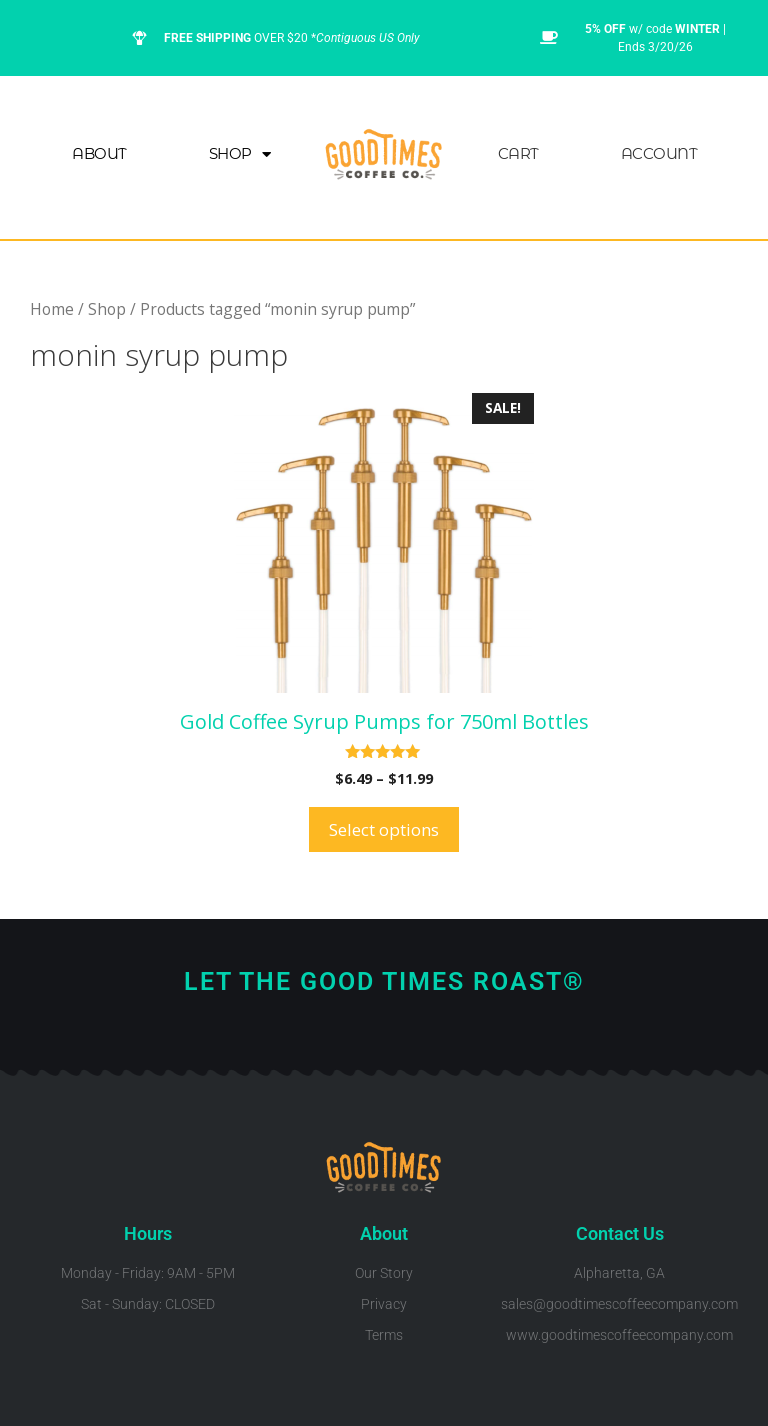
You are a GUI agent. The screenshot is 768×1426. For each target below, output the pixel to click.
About (99, 153)
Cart (518, 153)
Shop (240, 154)
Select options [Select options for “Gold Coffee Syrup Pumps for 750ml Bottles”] (384, 829)
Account (659, 153)
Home (52, 309)
